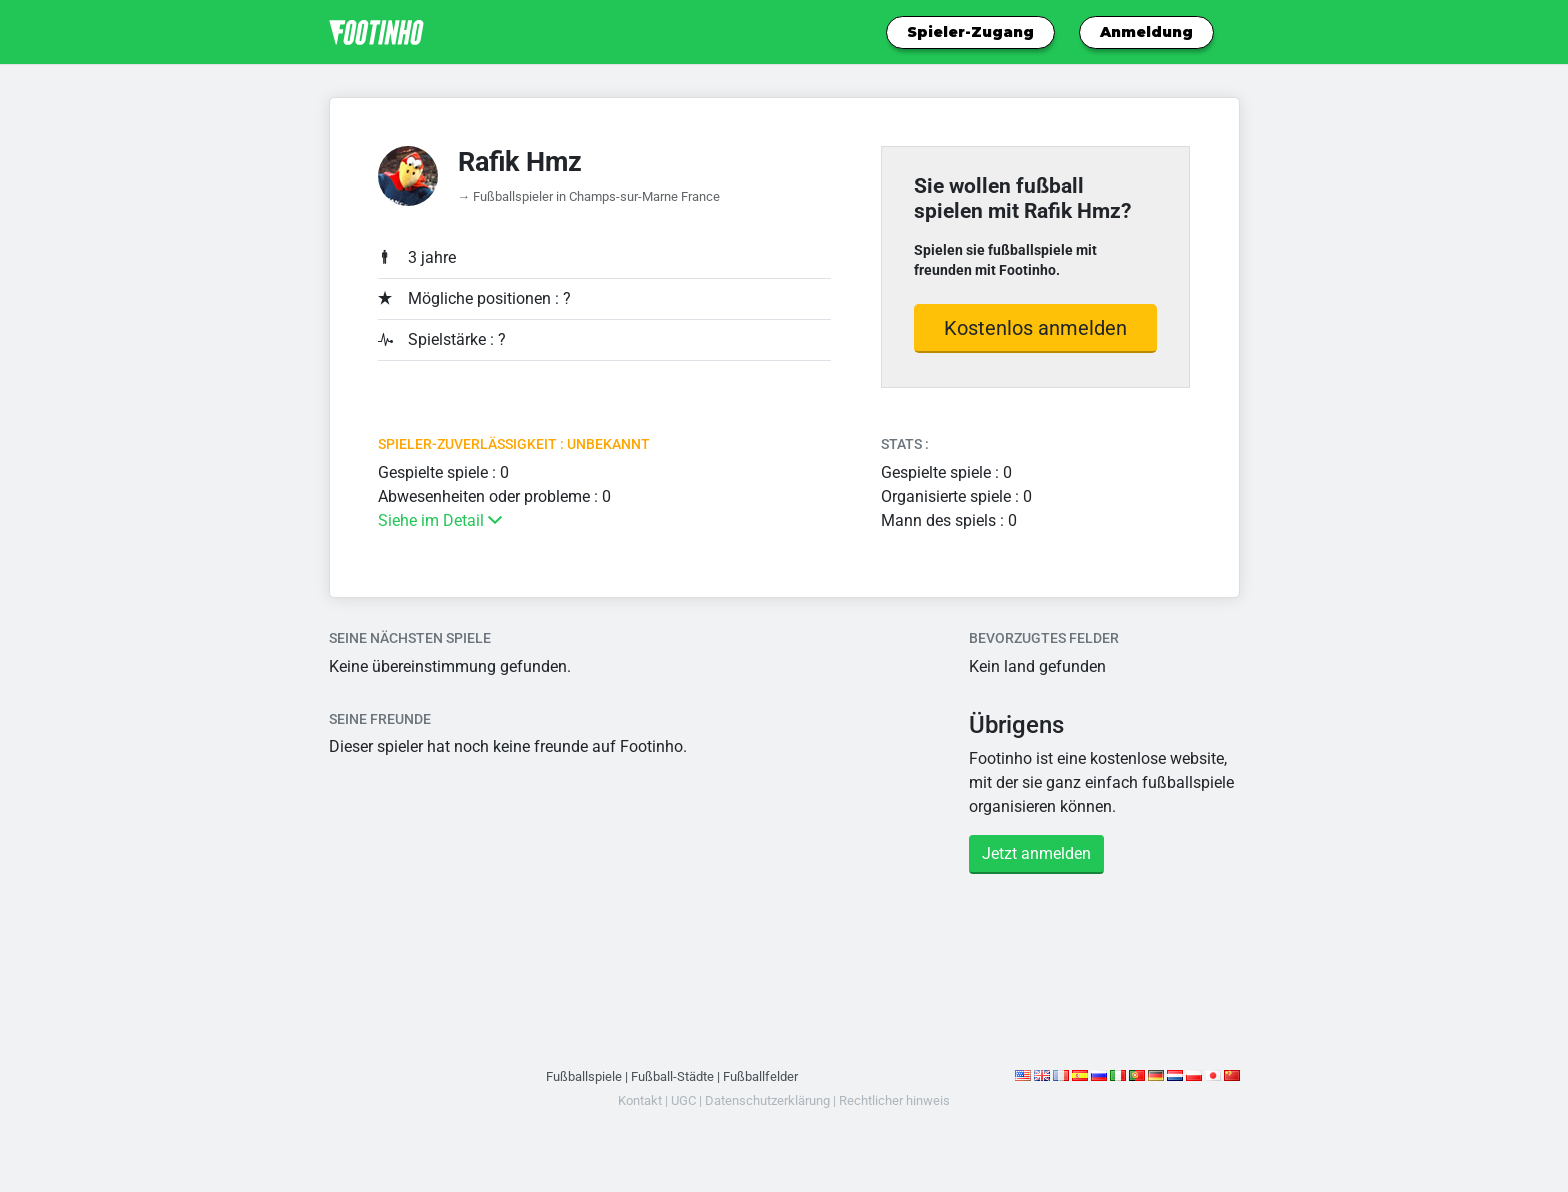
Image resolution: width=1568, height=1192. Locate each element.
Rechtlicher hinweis (894, 1100)
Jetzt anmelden (1036, 853)
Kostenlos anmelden (1035, 328)
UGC (683, 1100)
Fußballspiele (584, 1076)
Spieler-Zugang (970, 32)
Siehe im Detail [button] (440, 520)
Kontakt (640, 1100)
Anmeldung (1146, 32)
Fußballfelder (760, 1076)
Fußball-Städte (672, 1076)
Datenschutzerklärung (767, 1100)
